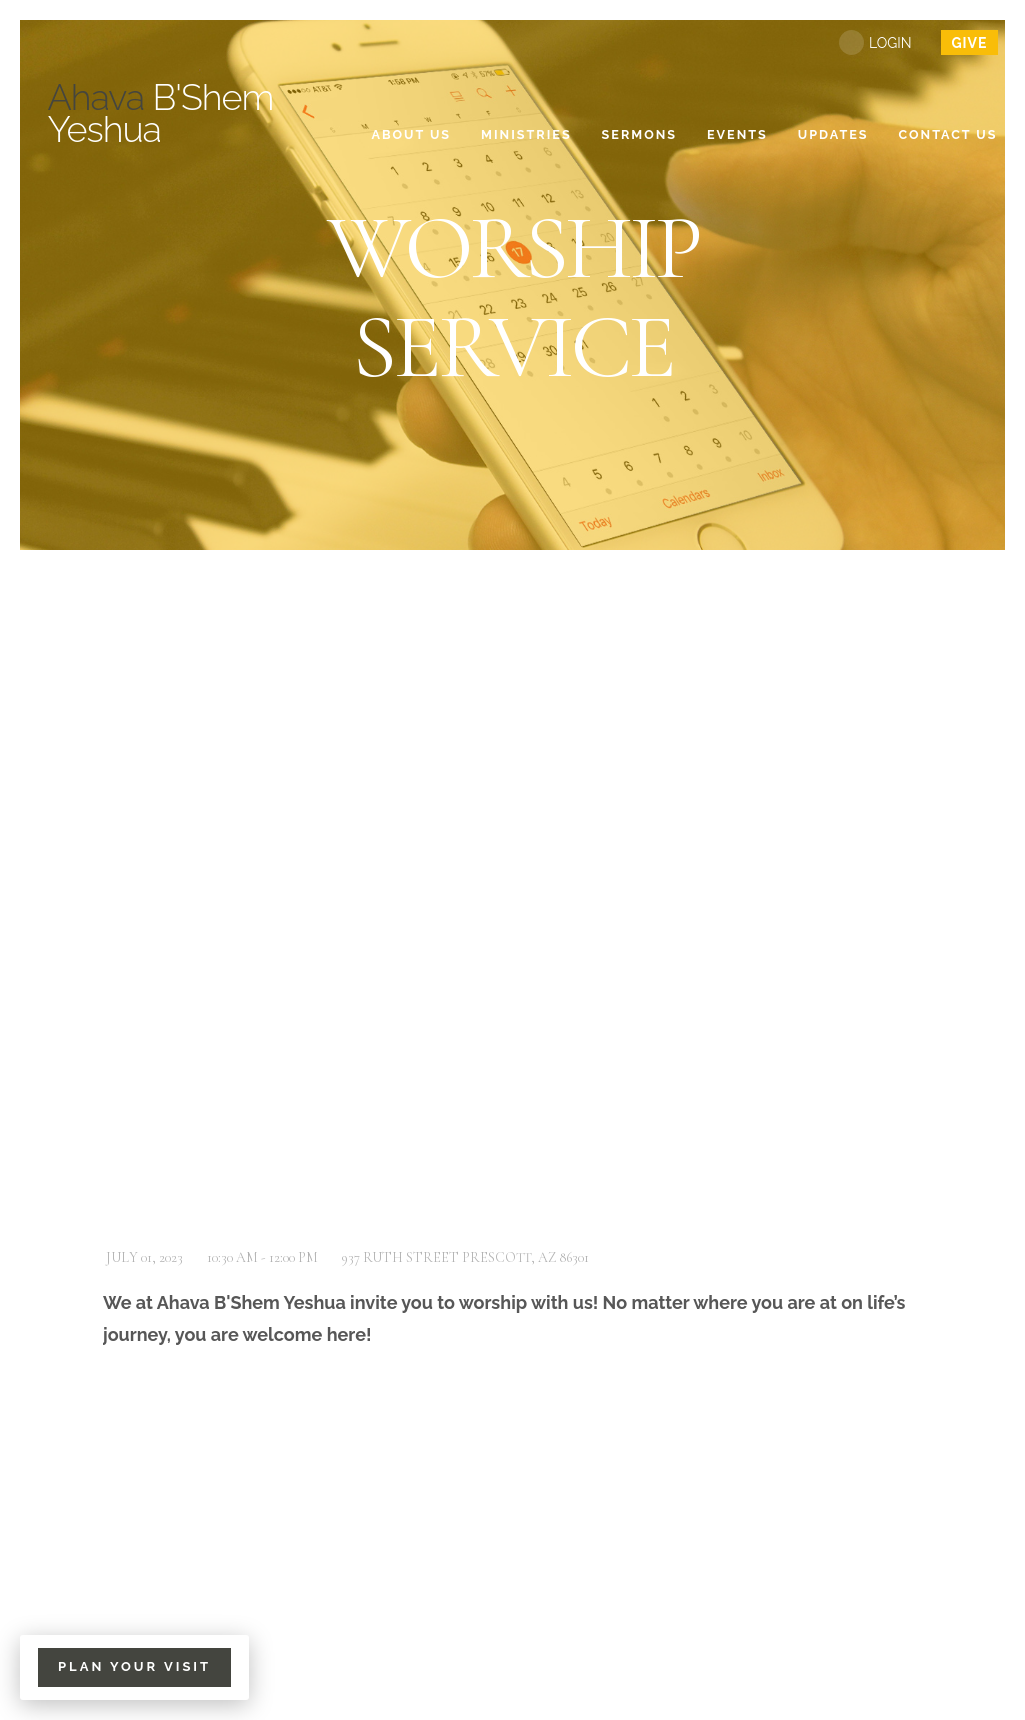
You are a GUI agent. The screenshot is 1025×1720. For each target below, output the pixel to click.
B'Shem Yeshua (161, 113)
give (969, 43)
